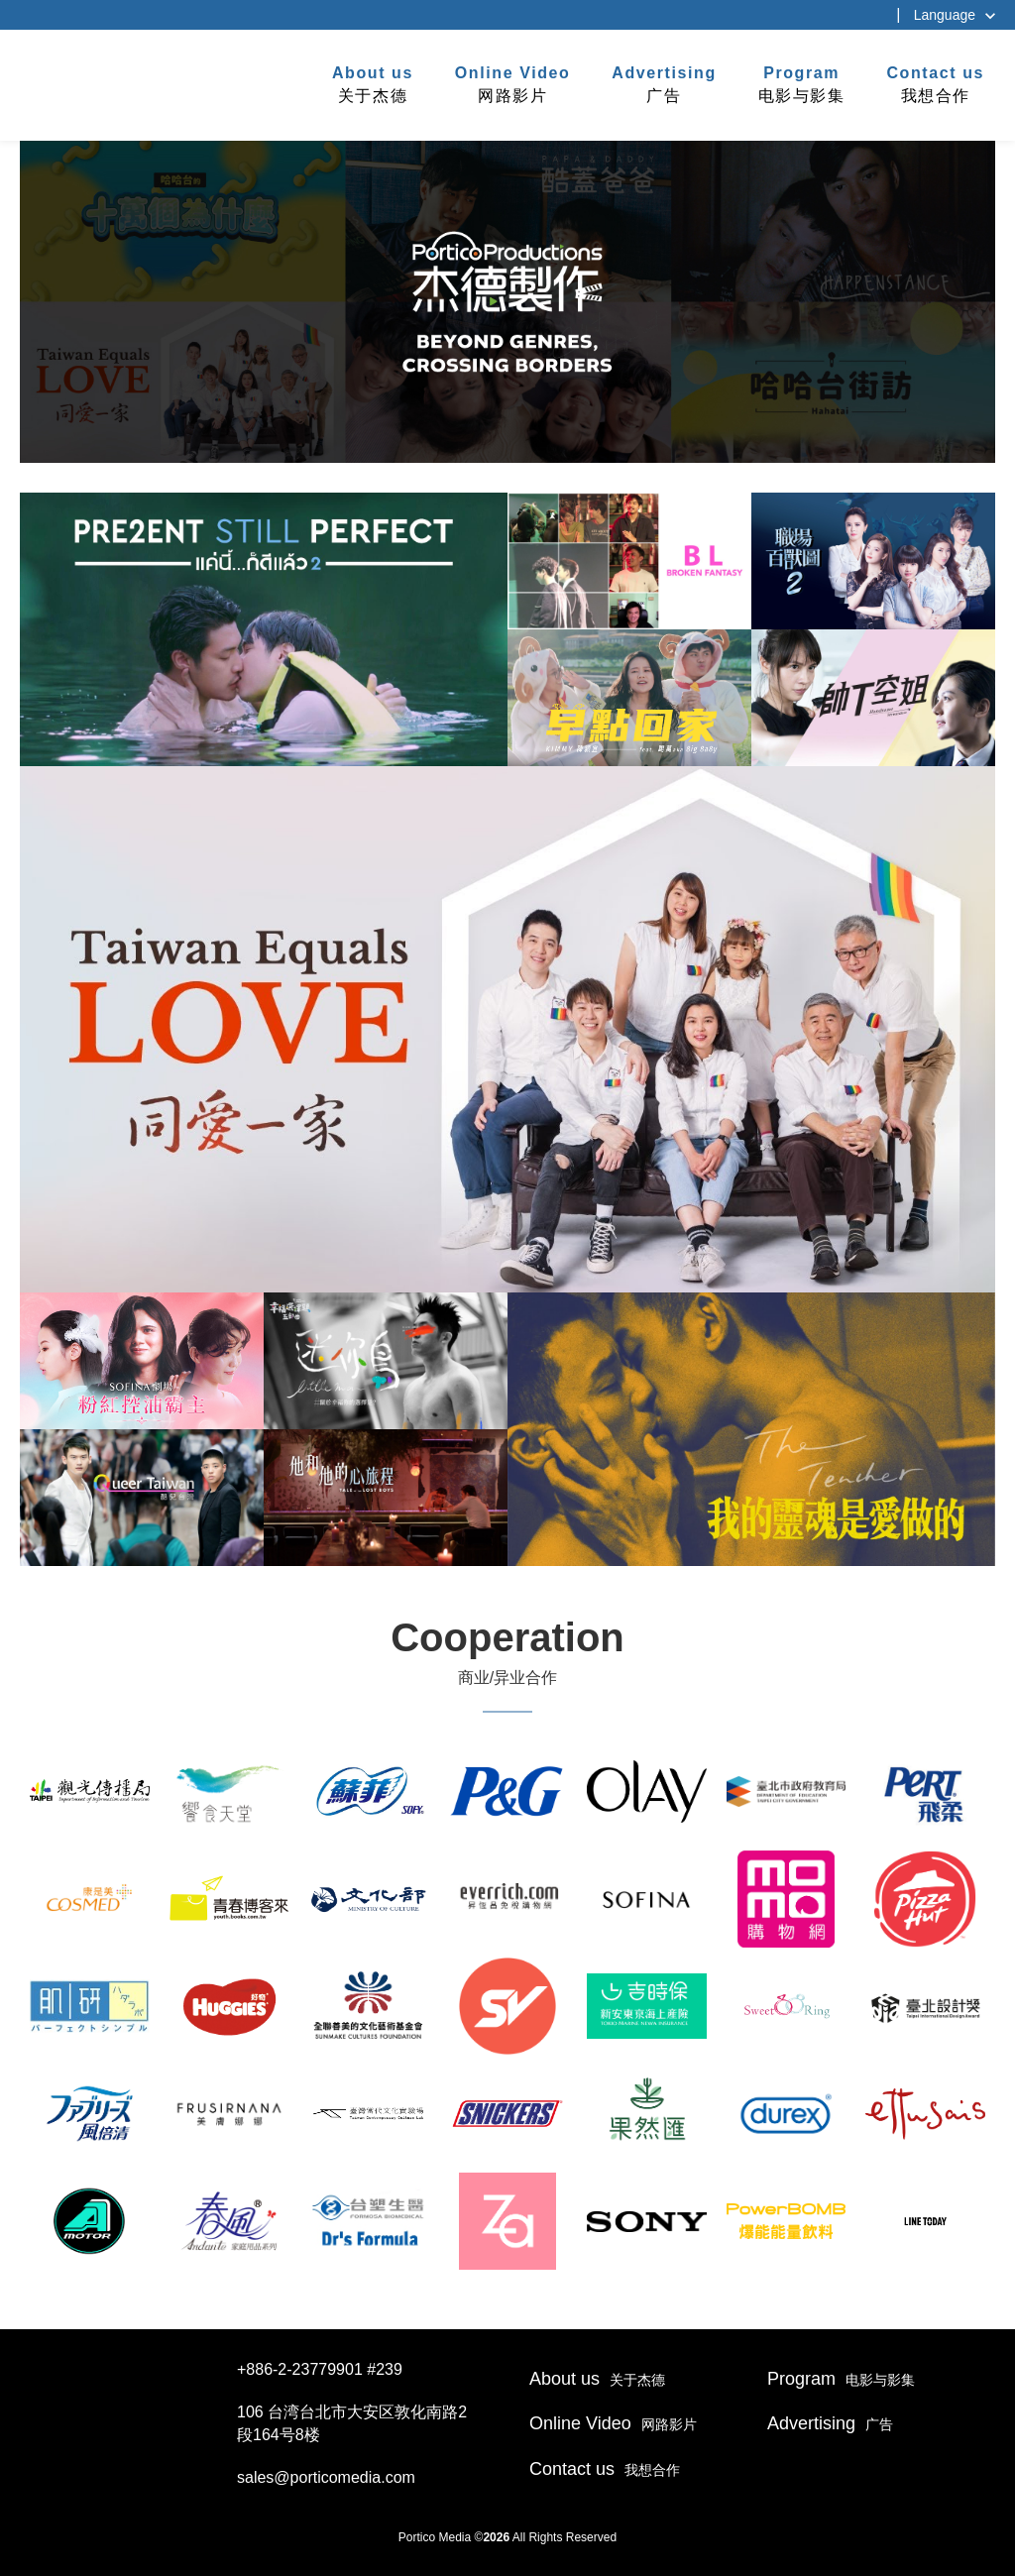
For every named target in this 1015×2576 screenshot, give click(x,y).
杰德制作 (81, 82)
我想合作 (935, 83)
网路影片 (513, 83)
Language (944, 15)
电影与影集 (802, 83)
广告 (664, 83)
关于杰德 (372, 83)
